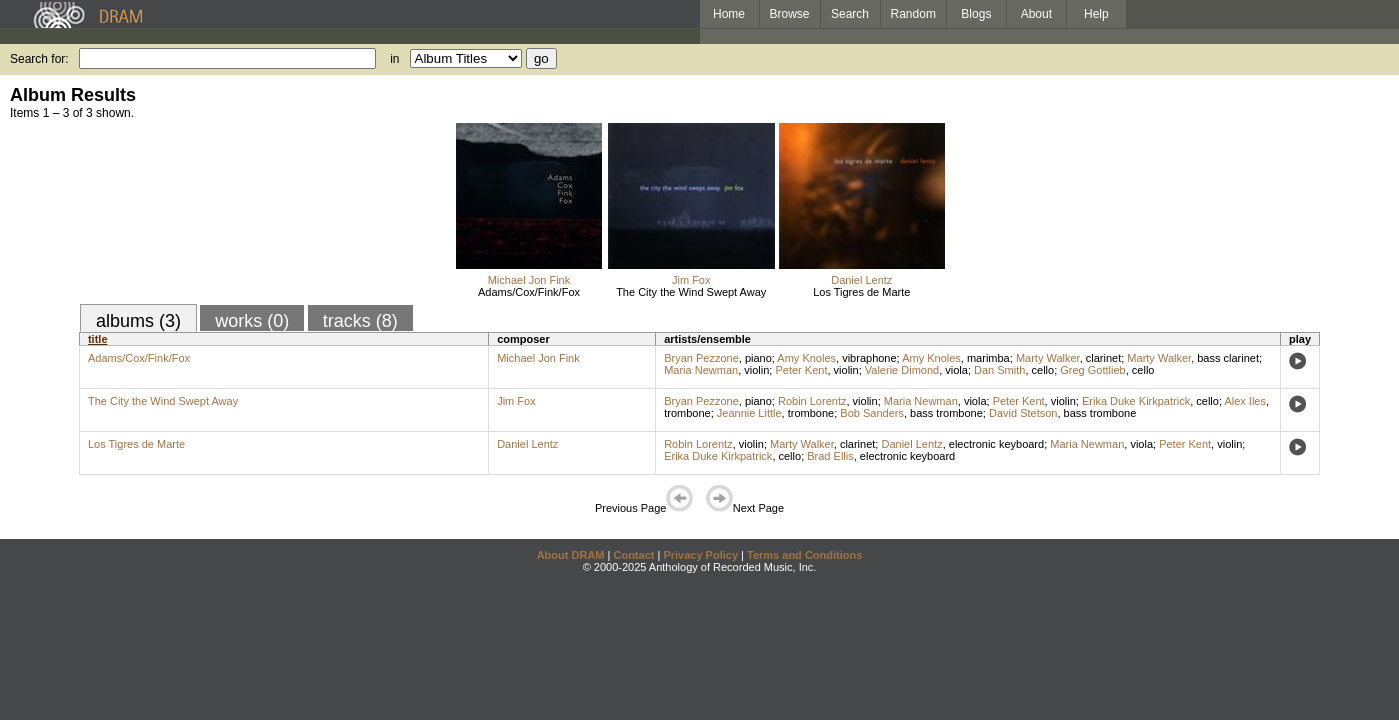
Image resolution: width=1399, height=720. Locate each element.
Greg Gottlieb (1092, 370)
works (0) (252, 321)
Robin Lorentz (812, 401)
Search (850, 14)
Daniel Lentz (861, 280)
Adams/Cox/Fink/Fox (529, 292)
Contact (633, 555)
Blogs (976, 14)
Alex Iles (1245, 401)
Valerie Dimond (902, 370)
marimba (988, 358)
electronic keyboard (996, 444)
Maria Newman (701, 370)
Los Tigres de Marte (861, 292)
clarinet (1103, 358)
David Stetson (1023, 413)
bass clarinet (1228, 358)
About (1036, 14)
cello (1043, 370)
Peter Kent (801, 370)
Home (729, 14)
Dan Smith (999, 370)
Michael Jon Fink (529, 280)
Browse (790, 14)
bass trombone (946, 413)
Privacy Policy (700, 555)
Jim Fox (691, 280)
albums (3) (138, 321)
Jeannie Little (749, 413)
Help (1096, 14)
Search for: (39, 59)
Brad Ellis (830, 456)
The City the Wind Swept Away (691, 292)
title (98, 339)
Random (913, 14)
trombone (687, 413)
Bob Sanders (872, 413)
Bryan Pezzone (701, 358)
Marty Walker (1048, 358)
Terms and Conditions (804, 555)
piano (758, 358)
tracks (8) (360, 321)
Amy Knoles (806, 358)
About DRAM (571, 555)
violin (756, 370)
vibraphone (869, 358)
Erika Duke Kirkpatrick (1136, 401)
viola (956, 370)
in (394, 59)
